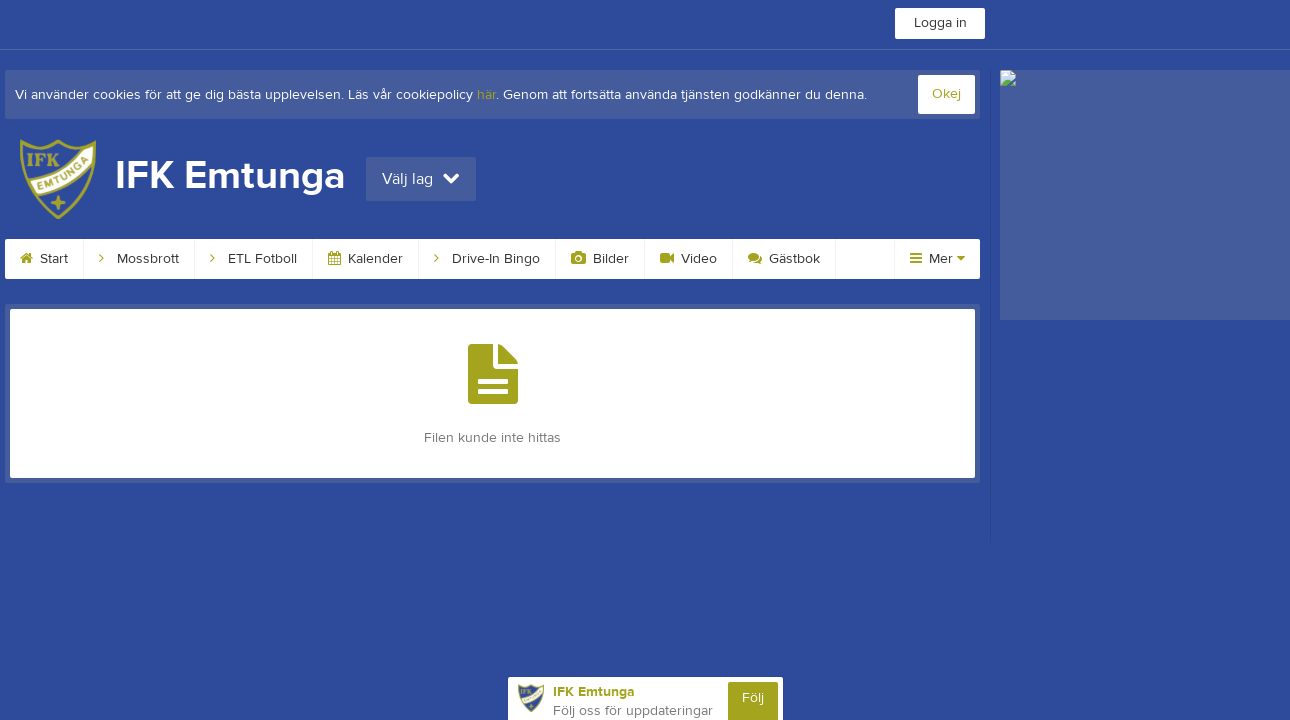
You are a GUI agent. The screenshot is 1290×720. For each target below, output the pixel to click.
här (486, 95)
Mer (937, 259)
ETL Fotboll (253, 259)
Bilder (600, 259)
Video (688, 259)
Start (44, 259)
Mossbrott (139, 259)
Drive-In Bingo (487, 259)
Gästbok (784, 259)
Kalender (365, 259)
